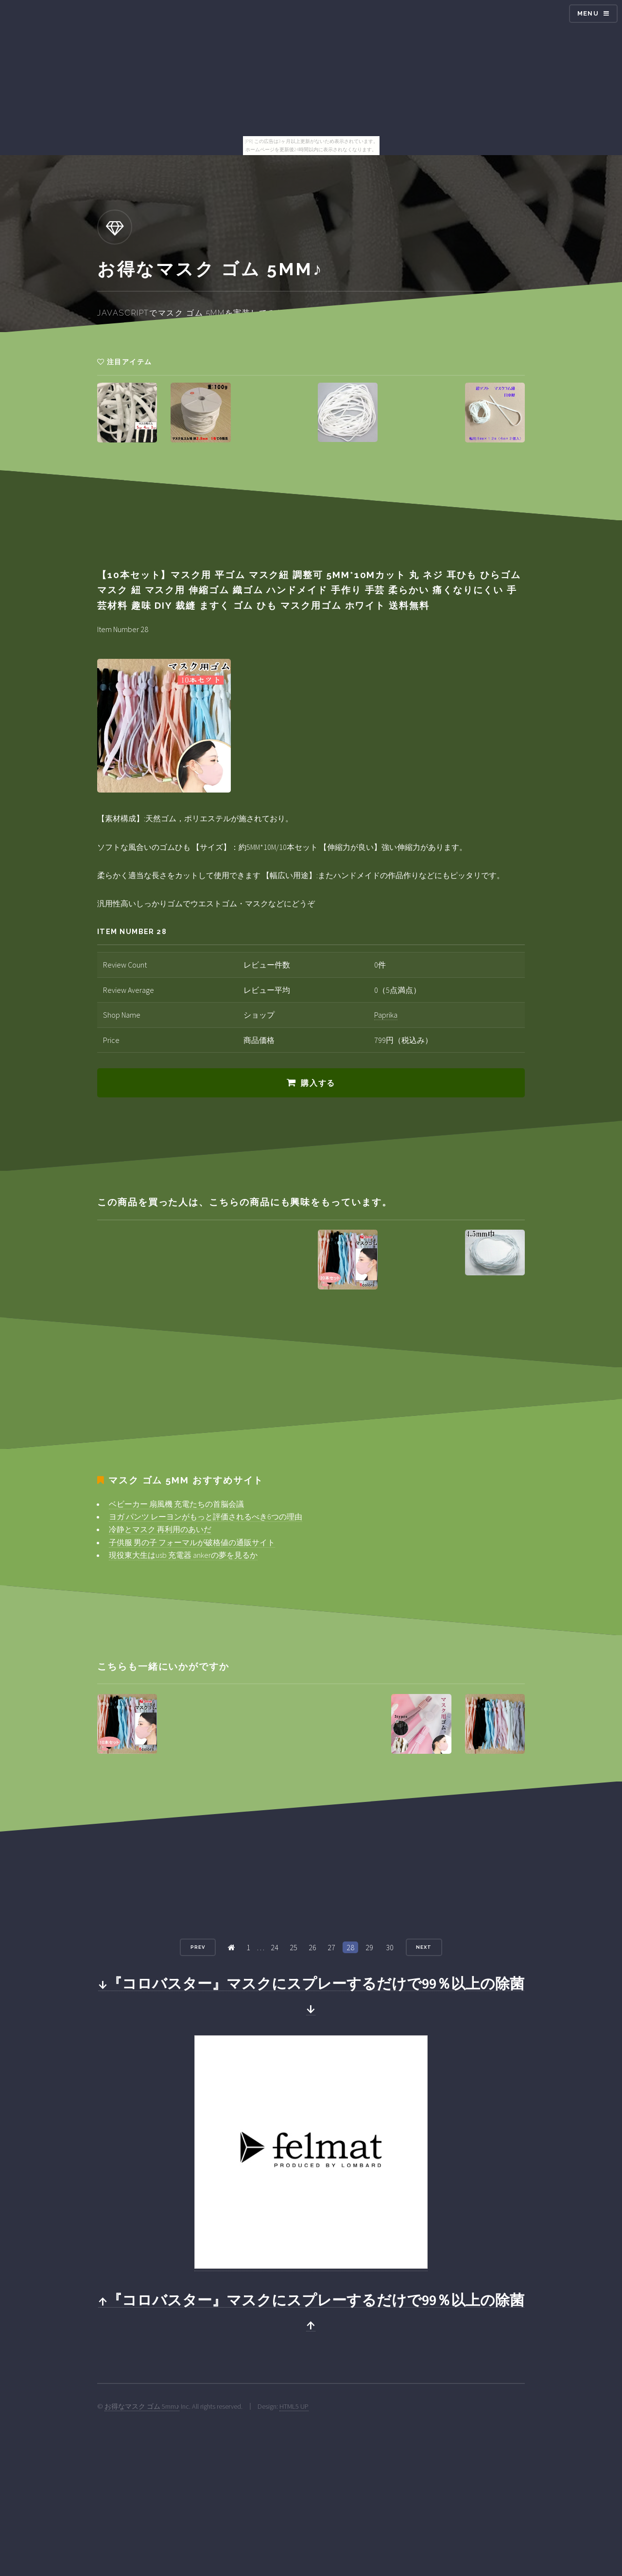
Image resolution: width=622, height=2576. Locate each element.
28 (350, 1947)
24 (274, 1947)
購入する (318, 1083)
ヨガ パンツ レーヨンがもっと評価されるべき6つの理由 (205, 1516)
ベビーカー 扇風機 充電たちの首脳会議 (176, 1504)
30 (390, 1947)
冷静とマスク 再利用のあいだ (160, 1529)
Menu (588, 13)
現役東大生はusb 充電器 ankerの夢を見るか (183, 1555)
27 (331, 1947)
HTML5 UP (294, 2406)
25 (293, 1947)
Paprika (385, 1015)
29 (369, 1947)
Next (424, 1947)
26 (312, 1947)
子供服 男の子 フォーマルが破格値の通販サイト (192, 1542)
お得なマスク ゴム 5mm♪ (141, 2406)
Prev (197, 1947)
